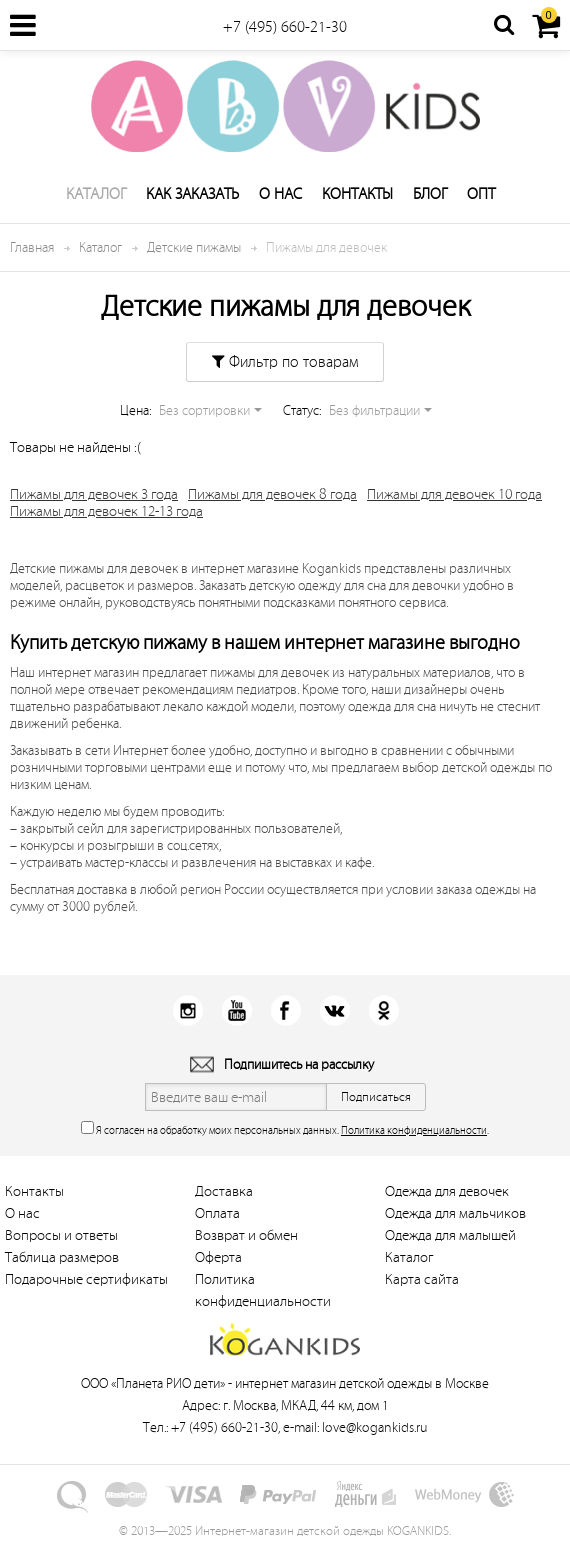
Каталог (96, 194)
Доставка (224, 1191)
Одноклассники (383, 1010)
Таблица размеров (62, 1257)
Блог (430, 194)
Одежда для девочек (447, 1191)
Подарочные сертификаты (86, 1279)
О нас (280, 194)
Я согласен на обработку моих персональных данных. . (285, 1128)
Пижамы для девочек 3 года (94, 494)
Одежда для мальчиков (455, 1213)
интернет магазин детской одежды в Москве (362, 1383)
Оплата (217, 1213)
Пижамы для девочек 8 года (272, 494)
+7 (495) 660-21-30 (285, 27)
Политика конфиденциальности (414, 1130)
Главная (32, 247)
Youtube (236, 1010)
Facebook (285, 1010)
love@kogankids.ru (374, 1427)
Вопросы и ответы (61, 1235)
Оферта (218, 1257)
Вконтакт (334, 1010)
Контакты (357, 194)
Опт (481, 194)
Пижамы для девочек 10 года (454, 494)
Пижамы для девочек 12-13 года (106, 511)
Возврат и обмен (246, 1235)
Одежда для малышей (450, 1235)
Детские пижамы (194, 247)
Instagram (187, 1010)
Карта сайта (422, 1279)
